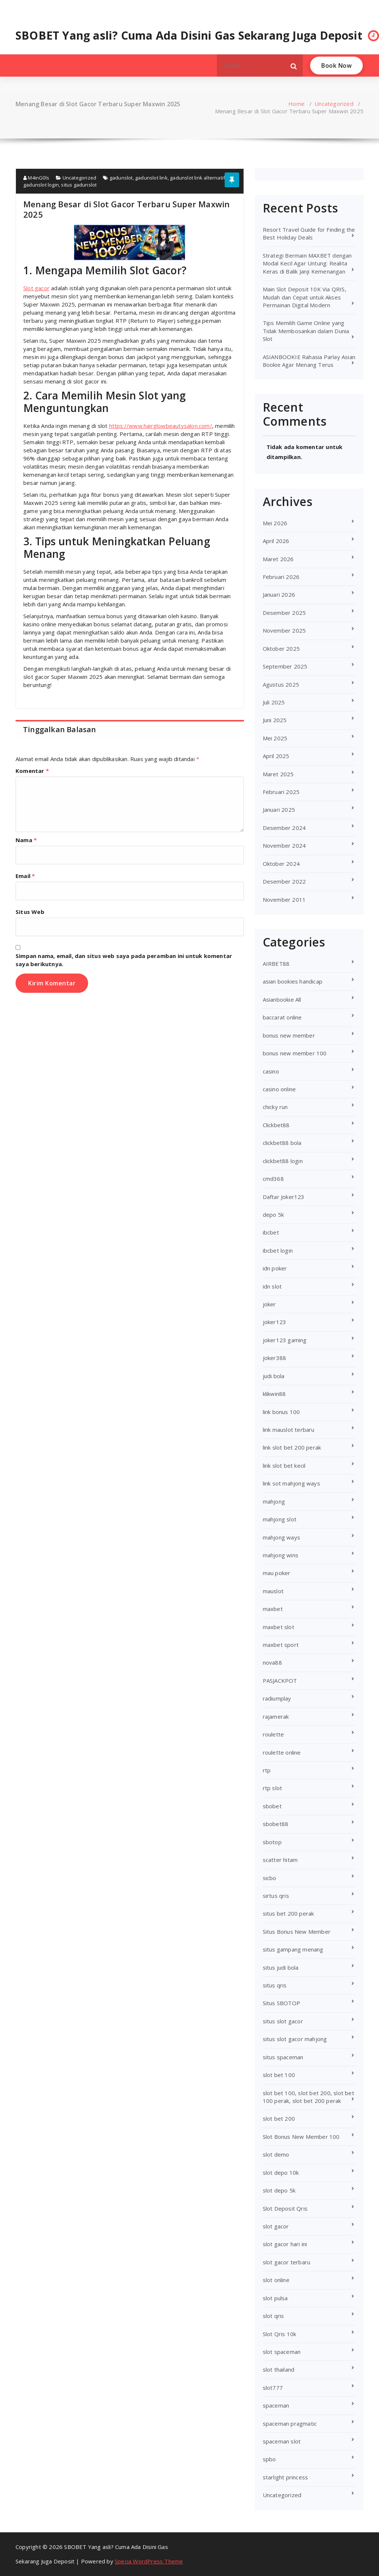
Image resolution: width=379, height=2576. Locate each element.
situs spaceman (283, 2057)
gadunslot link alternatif (197, 177)
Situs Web (30, 911)
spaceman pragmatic (290, 2423)
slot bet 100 (279, 2074)
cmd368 (273, 1178)
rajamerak (276, 1716)
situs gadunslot (79, 184)
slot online (276, 2280)
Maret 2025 (278, 774)
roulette (273, 1734)
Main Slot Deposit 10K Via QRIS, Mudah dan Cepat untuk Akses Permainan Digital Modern (304, 297)
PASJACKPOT (280, 1680)
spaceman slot (282, 2441)
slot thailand (279, 2369)
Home (296, 103)
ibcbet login (278, 1250)
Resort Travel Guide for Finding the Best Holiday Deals (309, 233)
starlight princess (285, 2477)
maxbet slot (278, 1627)
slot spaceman (282, 2351)
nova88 (272, 1662)
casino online (279, 1089)
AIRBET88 (276, 963)
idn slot (272, 1286)
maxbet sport (281, 1644)
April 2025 (276, 756)
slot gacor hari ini (285, 2244)
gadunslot (121, 177)
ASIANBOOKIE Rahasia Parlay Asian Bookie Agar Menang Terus (309, 360)
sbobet (272, 1806)
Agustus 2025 (281, 684)
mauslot (273, 1591)
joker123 (274, 1322)
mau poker (277, 1573)
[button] (294, 65)
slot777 (273, 2387)
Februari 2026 (281, 576)
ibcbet (271, 1232)
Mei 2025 (275, 738)
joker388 (274, 1357)
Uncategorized (334, 103)
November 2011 (284, 899)
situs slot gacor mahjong (295, 2039)
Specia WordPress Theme (149, 2561)
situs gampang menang (293, 1949)
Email (25, 876)
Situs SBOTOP (281, 2003)
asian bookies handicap (292, 981)
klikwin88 (274, 1393)
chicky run (275, 1107)
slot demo (276, 2154)
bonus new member (289, 1035)
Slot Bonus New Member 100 (301, 2136)
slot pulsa (275, 2298)
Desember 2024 (284, 827)
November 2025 (284, 630)
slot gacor (276, 2226)
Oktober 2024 (281, 863)
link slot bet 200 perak (292, 1447)
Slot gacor (36, 288)
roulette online (282, 1752)
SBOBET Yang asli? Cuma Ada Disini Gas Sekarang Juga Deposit (189, 35)
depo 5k (273, 1214)
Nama (26, 840)
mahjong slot (279, 1519)
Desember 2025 (284, 612)
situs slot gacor (283, 2021)
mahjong (274, 1501)
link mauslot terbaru (289, 1429)
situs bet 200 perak (288, 1913)
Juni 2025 (275, 720)
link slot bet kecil (284, 1465)
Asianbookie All (282, 999)
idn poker (275, 1268)
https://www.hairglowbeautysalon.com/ (160, 425)
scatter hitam (280, 1859)
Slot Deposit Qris (285, 2208)
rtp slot (272, 1788)
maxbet (273, 1608)
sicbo (269, 1878)
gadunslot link (151, 177)
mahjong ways (281, 1537)
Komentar (32, 770)
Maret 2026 (278, 559)
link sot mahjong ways (291, 1483)
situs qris (275, 1985)
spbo (269, 2459)
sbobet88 (276, 1824)
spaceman (276, 2405)
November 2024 (284, 845)
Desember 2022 (284, 881)
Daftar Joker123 (284, 1196)
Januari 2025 (279, 809)
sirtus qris (276, 1895)
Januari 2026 (279, 594)
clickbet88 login (283, 1161)
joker (269, 1304)
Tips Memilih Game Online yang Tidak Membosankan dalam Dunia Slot (306, 330)
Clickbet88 (276, 1125)
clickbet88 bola (282, 1142)
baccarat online (282, 1017)
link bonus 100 (281, 1412)
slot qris (273, 2315)
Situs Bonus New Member (297, 1931)
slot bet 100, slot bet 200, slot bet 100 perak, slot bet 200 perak (308, 2096)
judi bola (274, 1376)
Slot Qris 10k (279, 2334)
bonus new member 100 (295, 1053)
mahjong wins (280, 1555)
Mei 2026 (275, 523)
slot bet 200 (279, 2118)
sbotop (272, 1842)
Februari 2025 (281, 791)
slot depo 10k (281, 2172)
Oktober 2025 (281, 648)
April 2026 (276, 541)
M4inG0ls (36, 177)
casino (271, 1071)
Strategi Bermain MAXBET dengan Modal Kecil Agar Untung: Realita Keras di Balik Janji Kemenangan (307, 263)
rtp (267, 1770)
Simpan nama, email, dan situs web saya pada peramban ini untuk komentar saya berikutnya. (124, 960)
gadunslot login (41, 184)
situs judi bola (281, 1967)
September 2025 (285, 666)
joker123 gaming (285, 1340)
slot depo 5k (279, 2190)
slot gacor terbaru (287, 2262)
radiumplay (277, 1698)
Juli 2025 (274, 702)
